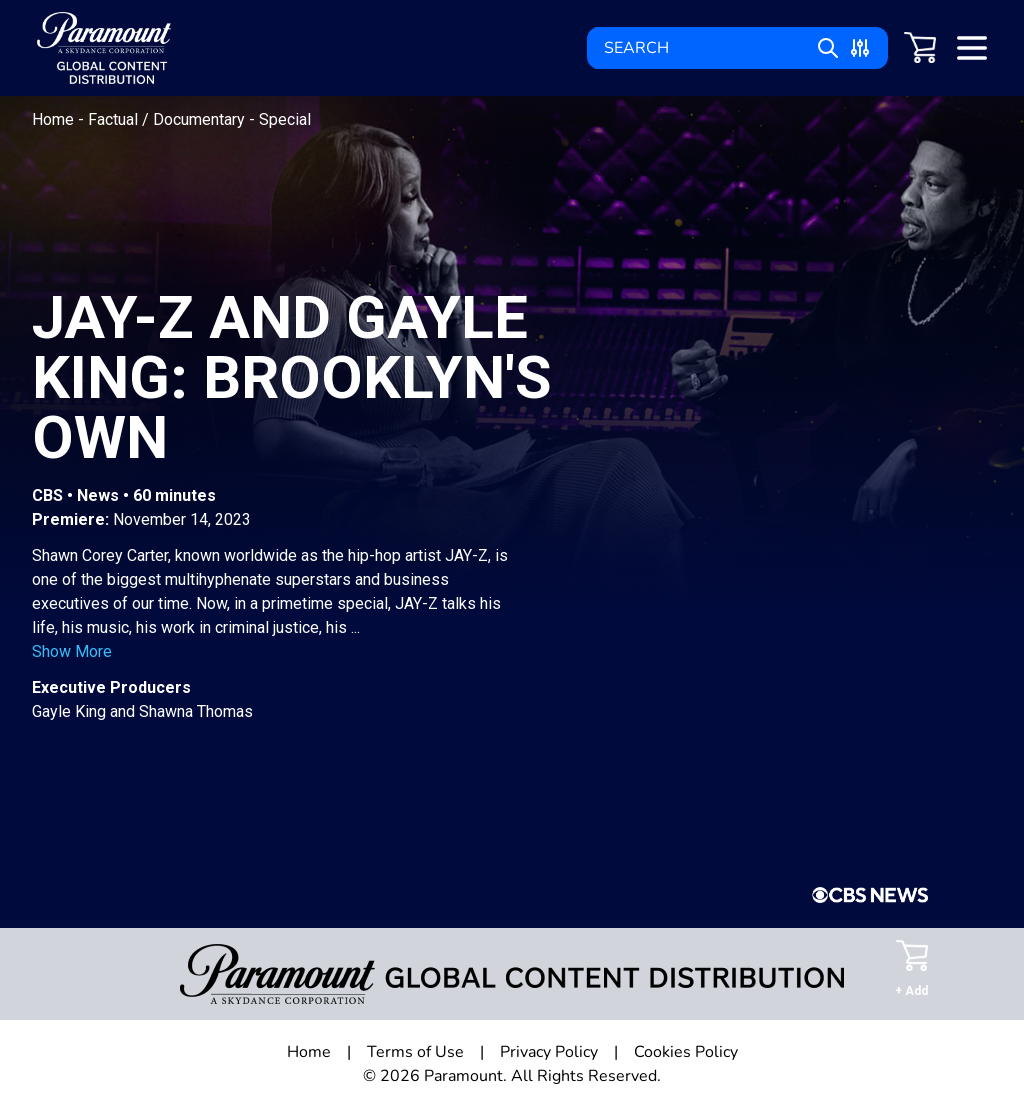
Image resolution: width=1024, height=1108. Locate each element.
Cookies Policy (686, 1052)
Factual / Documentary (168, 119)
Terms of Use (415, 1052)
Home (55, 119)
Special (285, 119)
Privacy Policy (549, 1052)
